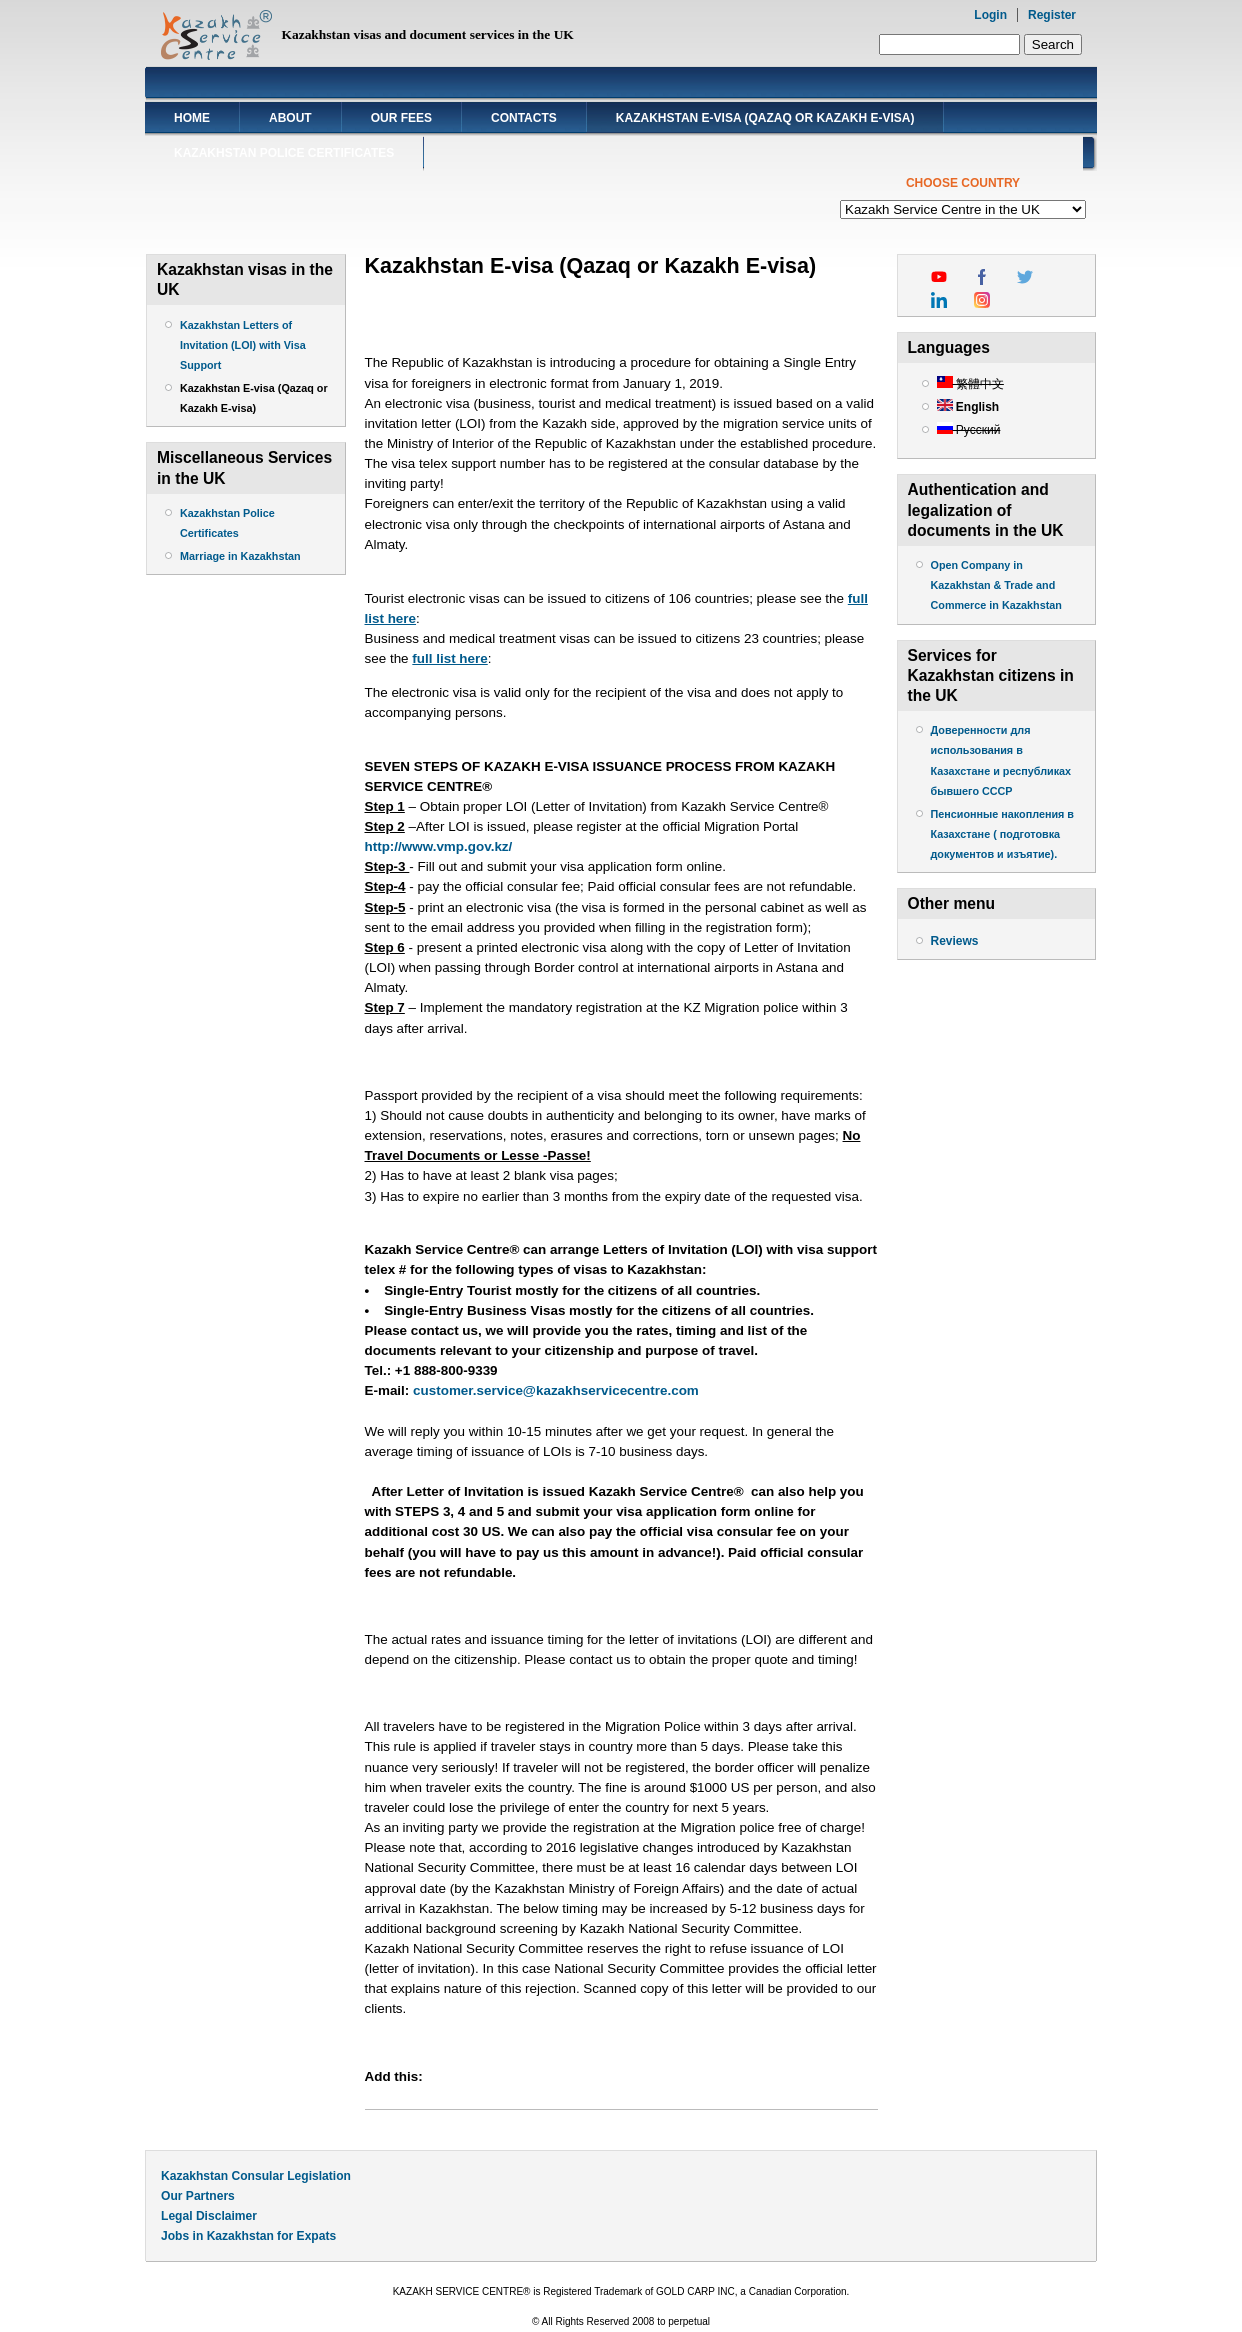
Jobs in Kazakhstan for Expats (248, 2236)
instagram (982, 300)
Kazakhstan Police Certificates (284, 153)
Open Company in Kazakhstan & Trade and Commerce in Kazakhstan (996, 585)
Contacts (524, 118)
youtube (939, 277)
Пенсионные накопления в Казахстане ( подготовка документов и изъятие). (1003, 834)
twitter (1025, 277)
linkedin (939, 300)
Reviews (955, 941)
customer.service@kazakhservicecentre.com (556, 1390)
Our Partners (198, 2196)
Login (990, 15)
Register (1052, 15)
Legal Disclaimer (209, 2216)
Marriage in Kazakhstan (240, 556)
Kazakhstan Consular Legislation (256, 2176)
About (290, 118)
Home (192, 118)
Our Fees (401, 118)
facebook (982, 277)
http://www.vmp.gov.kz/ (439, 846)
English (968, 407)
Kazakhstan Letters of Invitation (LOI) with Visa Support (243, 345)
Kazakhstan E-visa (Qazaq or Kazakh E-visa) (765, 118)
